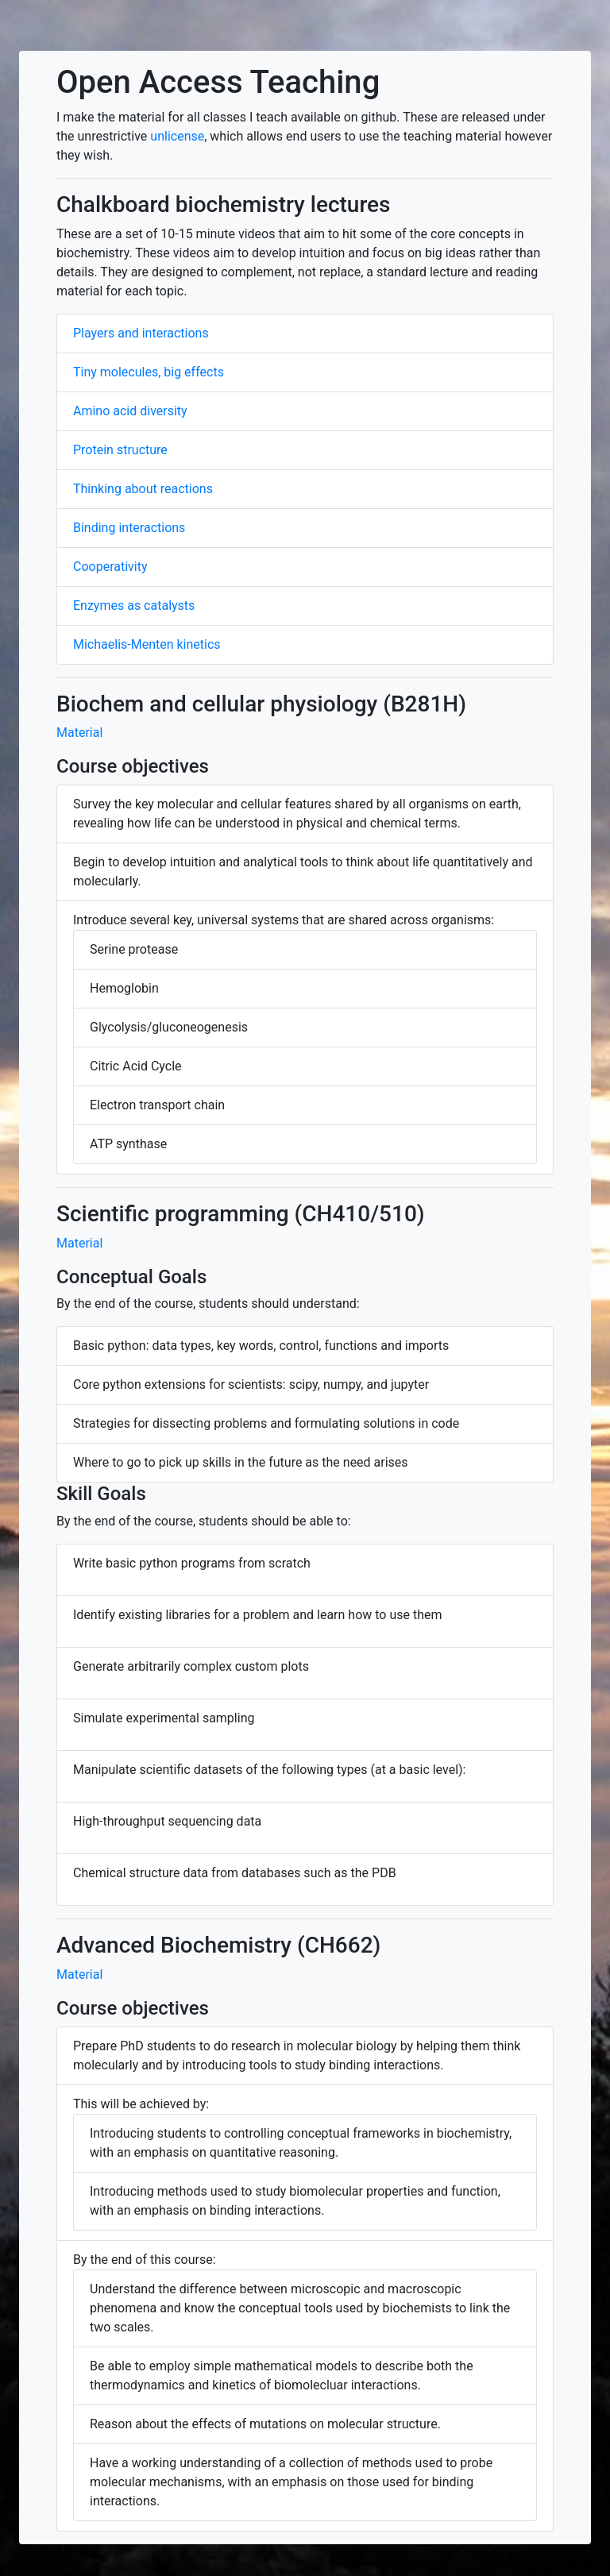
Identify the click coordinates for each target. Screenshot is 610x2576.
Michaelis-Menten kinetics (147, 644)
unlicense (177, 136)
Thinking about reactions (143, 488)
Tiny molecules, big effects (148, 372)
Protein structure (120, 449)
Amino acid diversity (130, 410)
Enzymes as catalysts (134, 605)
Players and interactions (141, 333)
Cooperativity (110, 566)
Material (79, 732)
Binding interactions (129, 527)
